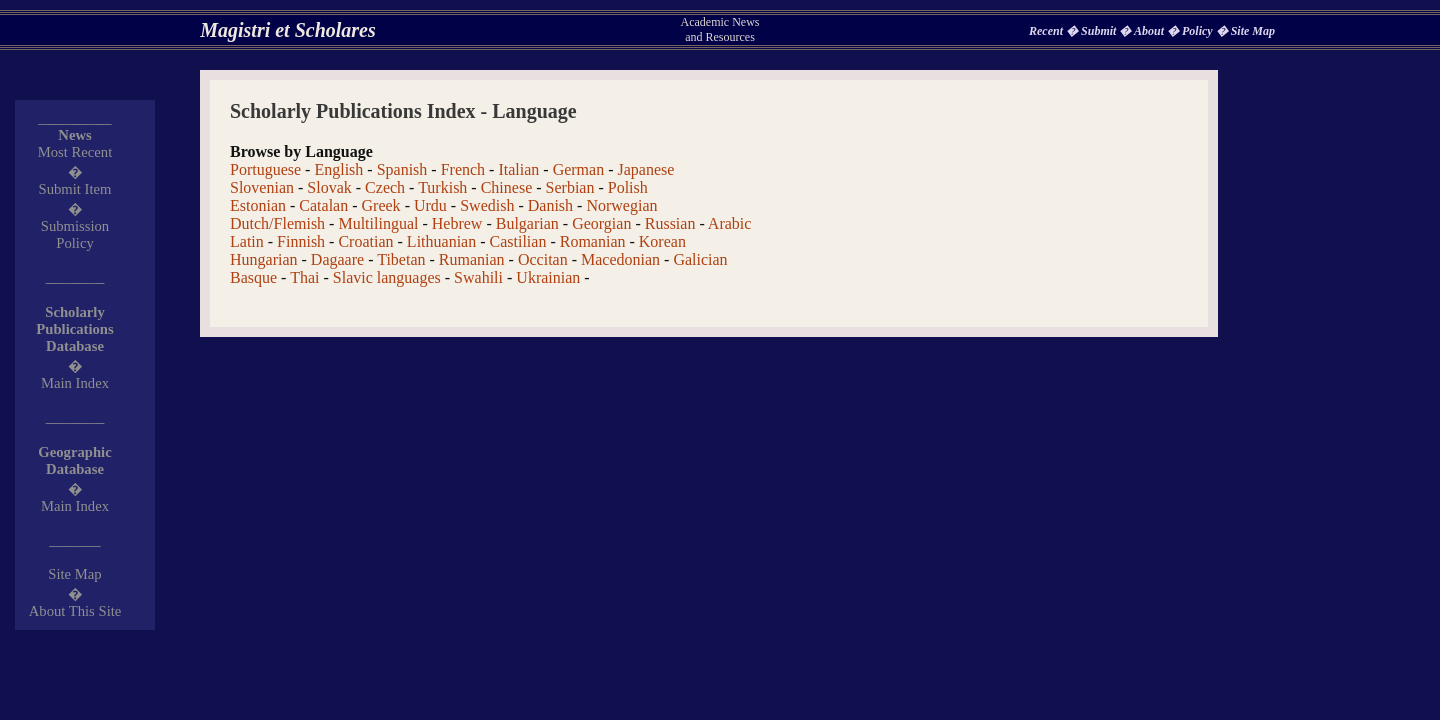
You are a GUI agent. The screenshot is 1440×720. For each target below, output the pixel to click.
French (463, 169)
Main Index (75, 383)
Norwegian (621, 205)
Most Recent (75, 152)
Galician (700, 259)
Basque (253, 277)
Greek (381, 205)
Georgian (601, 223)
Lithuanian (441, 241)
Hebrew (457, 223)
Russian (670, 223)
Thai (304, 277)
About (1150, 31)
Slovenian (262, 187)
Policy (1199, 31)
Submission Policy (75, 234)
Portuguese (265, 169)
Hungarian (264, 259)
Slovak (329, 187)
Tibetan (401, 259)
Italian (518, 169)
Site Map (1253, 31)
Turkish (442, 187)
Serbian (570, 187)
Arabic (730, 223)
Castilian (518, 241)
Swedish (487, 205)
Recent (1047, 31)
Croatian (365, 241)
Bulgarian (527, 223)
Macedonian (620, 259)
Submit (1100, 31)
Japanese (645, 169)
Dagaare (337, 259)
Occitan (543, 259)
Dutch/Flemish (277, 223)
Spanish (402, 169)
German (579, 169)
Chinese (507, 187)
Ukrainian (548, 277)
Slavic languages (387, 277)
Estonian (258, 205)
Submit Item (75, 189)
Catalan (323, 205)
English (338, 169)
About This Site (75, 611)
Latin (247, 241)
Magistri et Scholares (288, 30)
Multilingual (378, 223)
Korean (662, 241)
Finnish (301, 241)
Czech (385, 187)
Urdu (430, 205)
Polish (628, 187)
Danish (550, 205)
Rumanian (472, 259)
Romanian (593, 241)
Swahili (478, 277)
